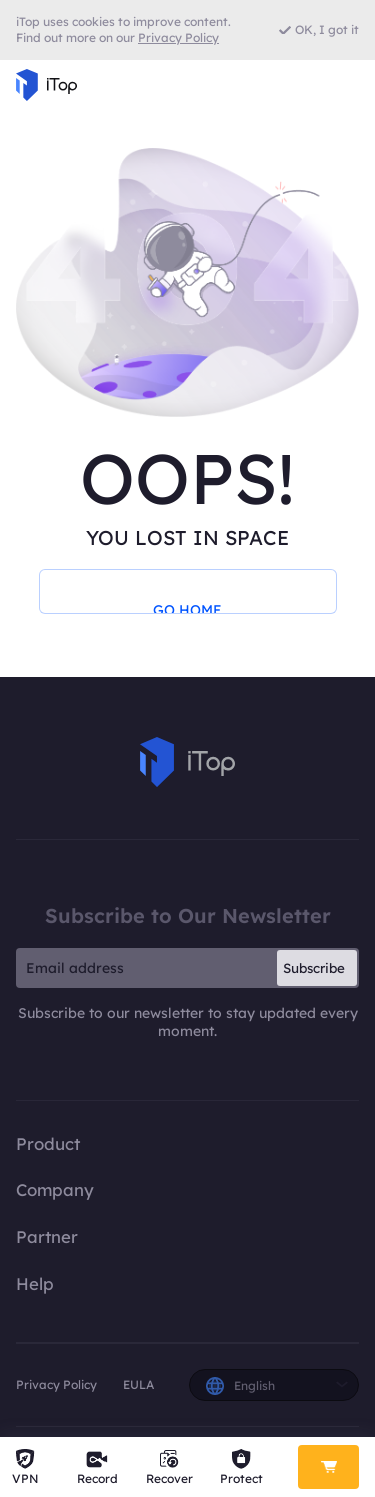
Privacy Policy (56, 1384)
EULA (138, 1384)
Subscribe (314, 968)
